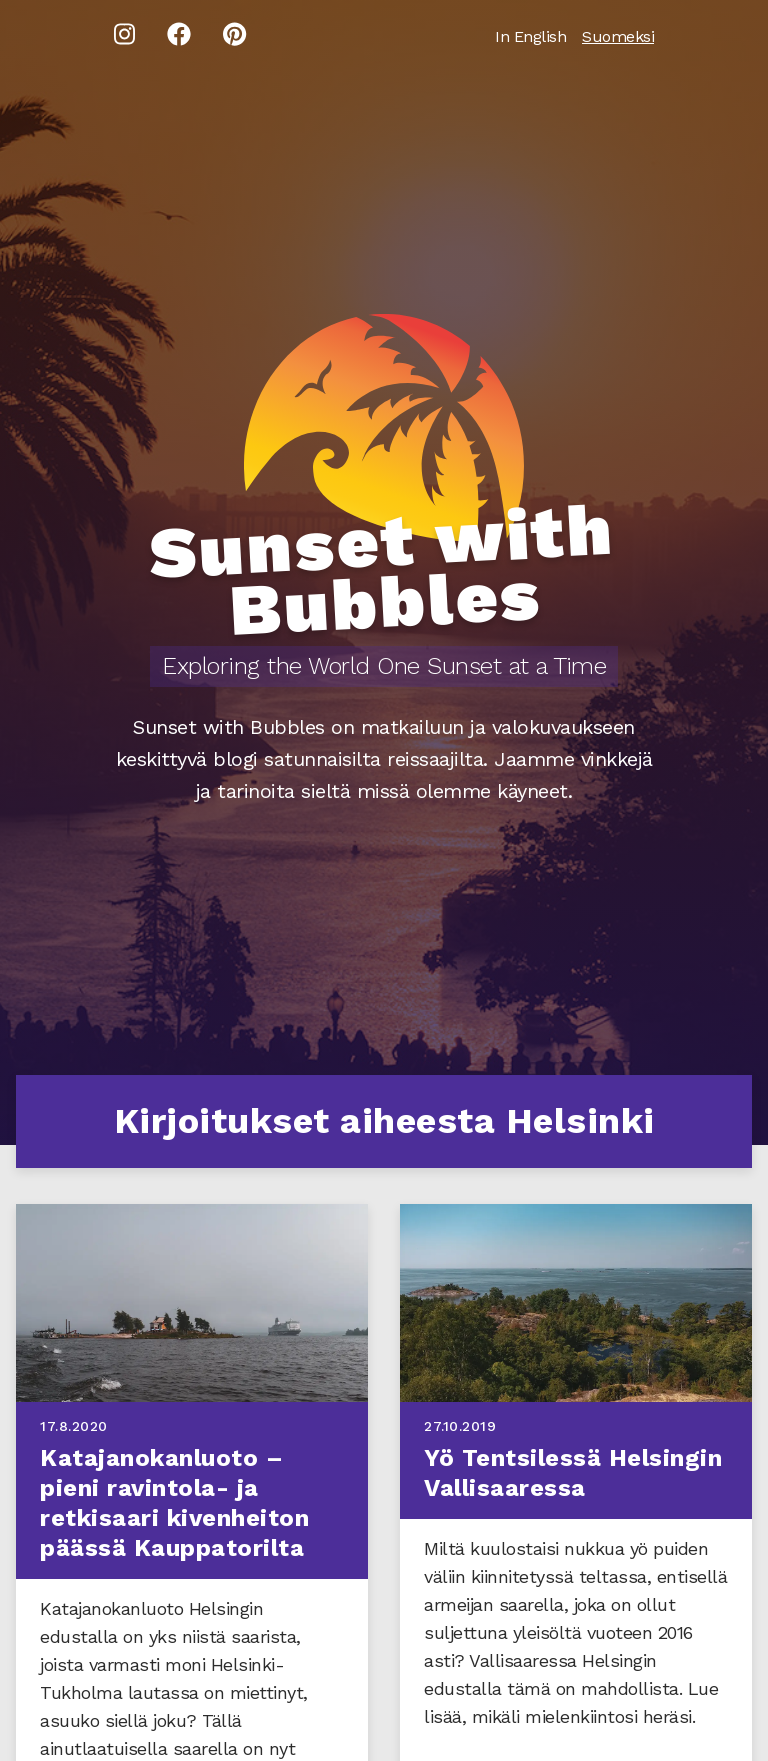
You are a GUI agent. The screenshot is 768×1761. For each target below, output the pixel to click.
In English (530, 36)
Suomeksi (618, 36)
